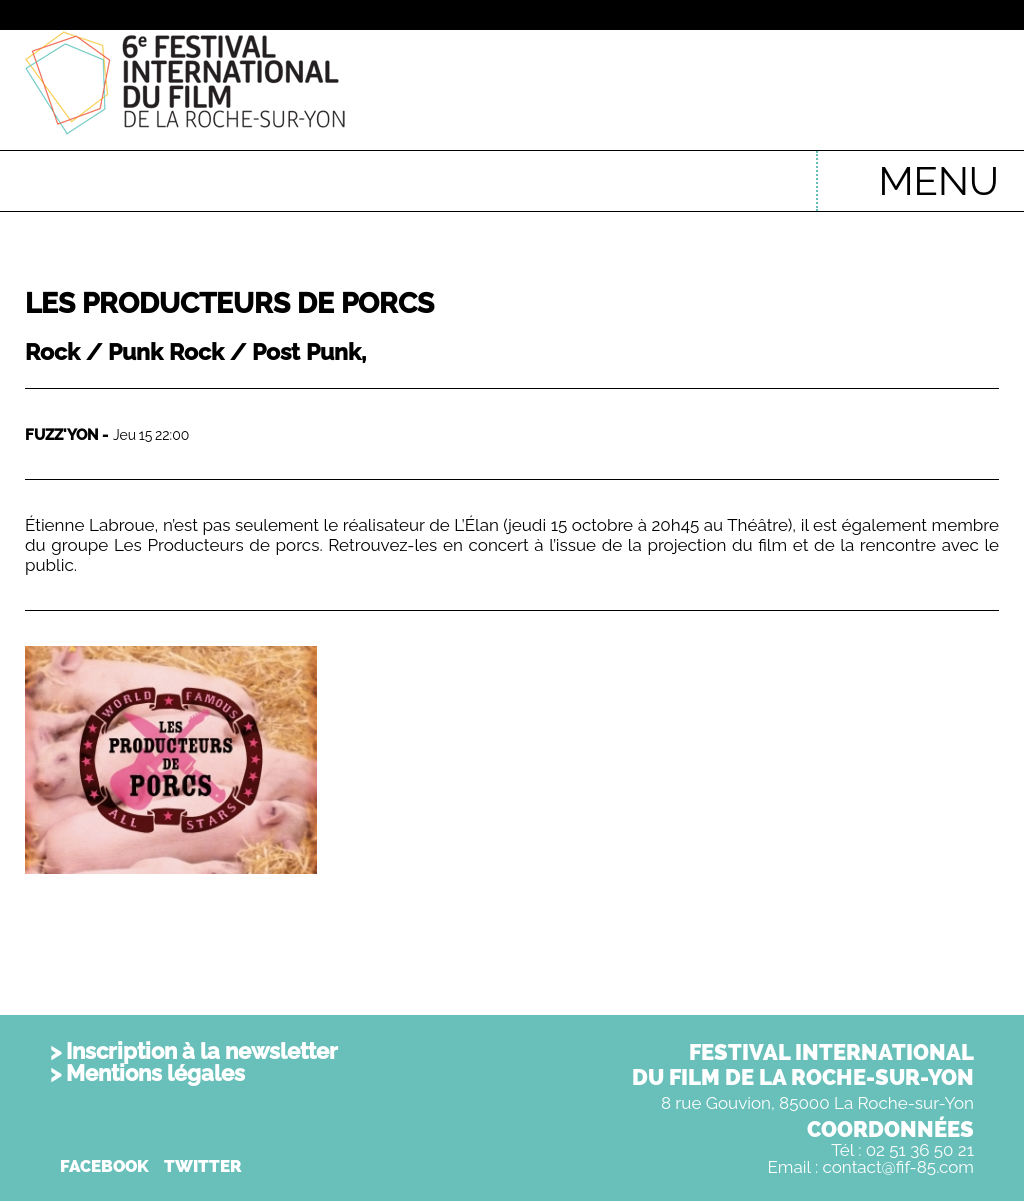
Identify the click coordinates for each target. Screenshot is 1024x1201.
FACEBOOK (104, 1166)
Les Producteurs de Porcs (229, 303)
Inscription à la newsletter (202, 1051)
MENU (938, 180)
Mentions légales (155, 1073)
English (770, 171)
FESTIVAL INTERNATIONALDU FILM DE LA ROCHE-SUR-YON (803, 1064)
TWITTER (203, 1166)
